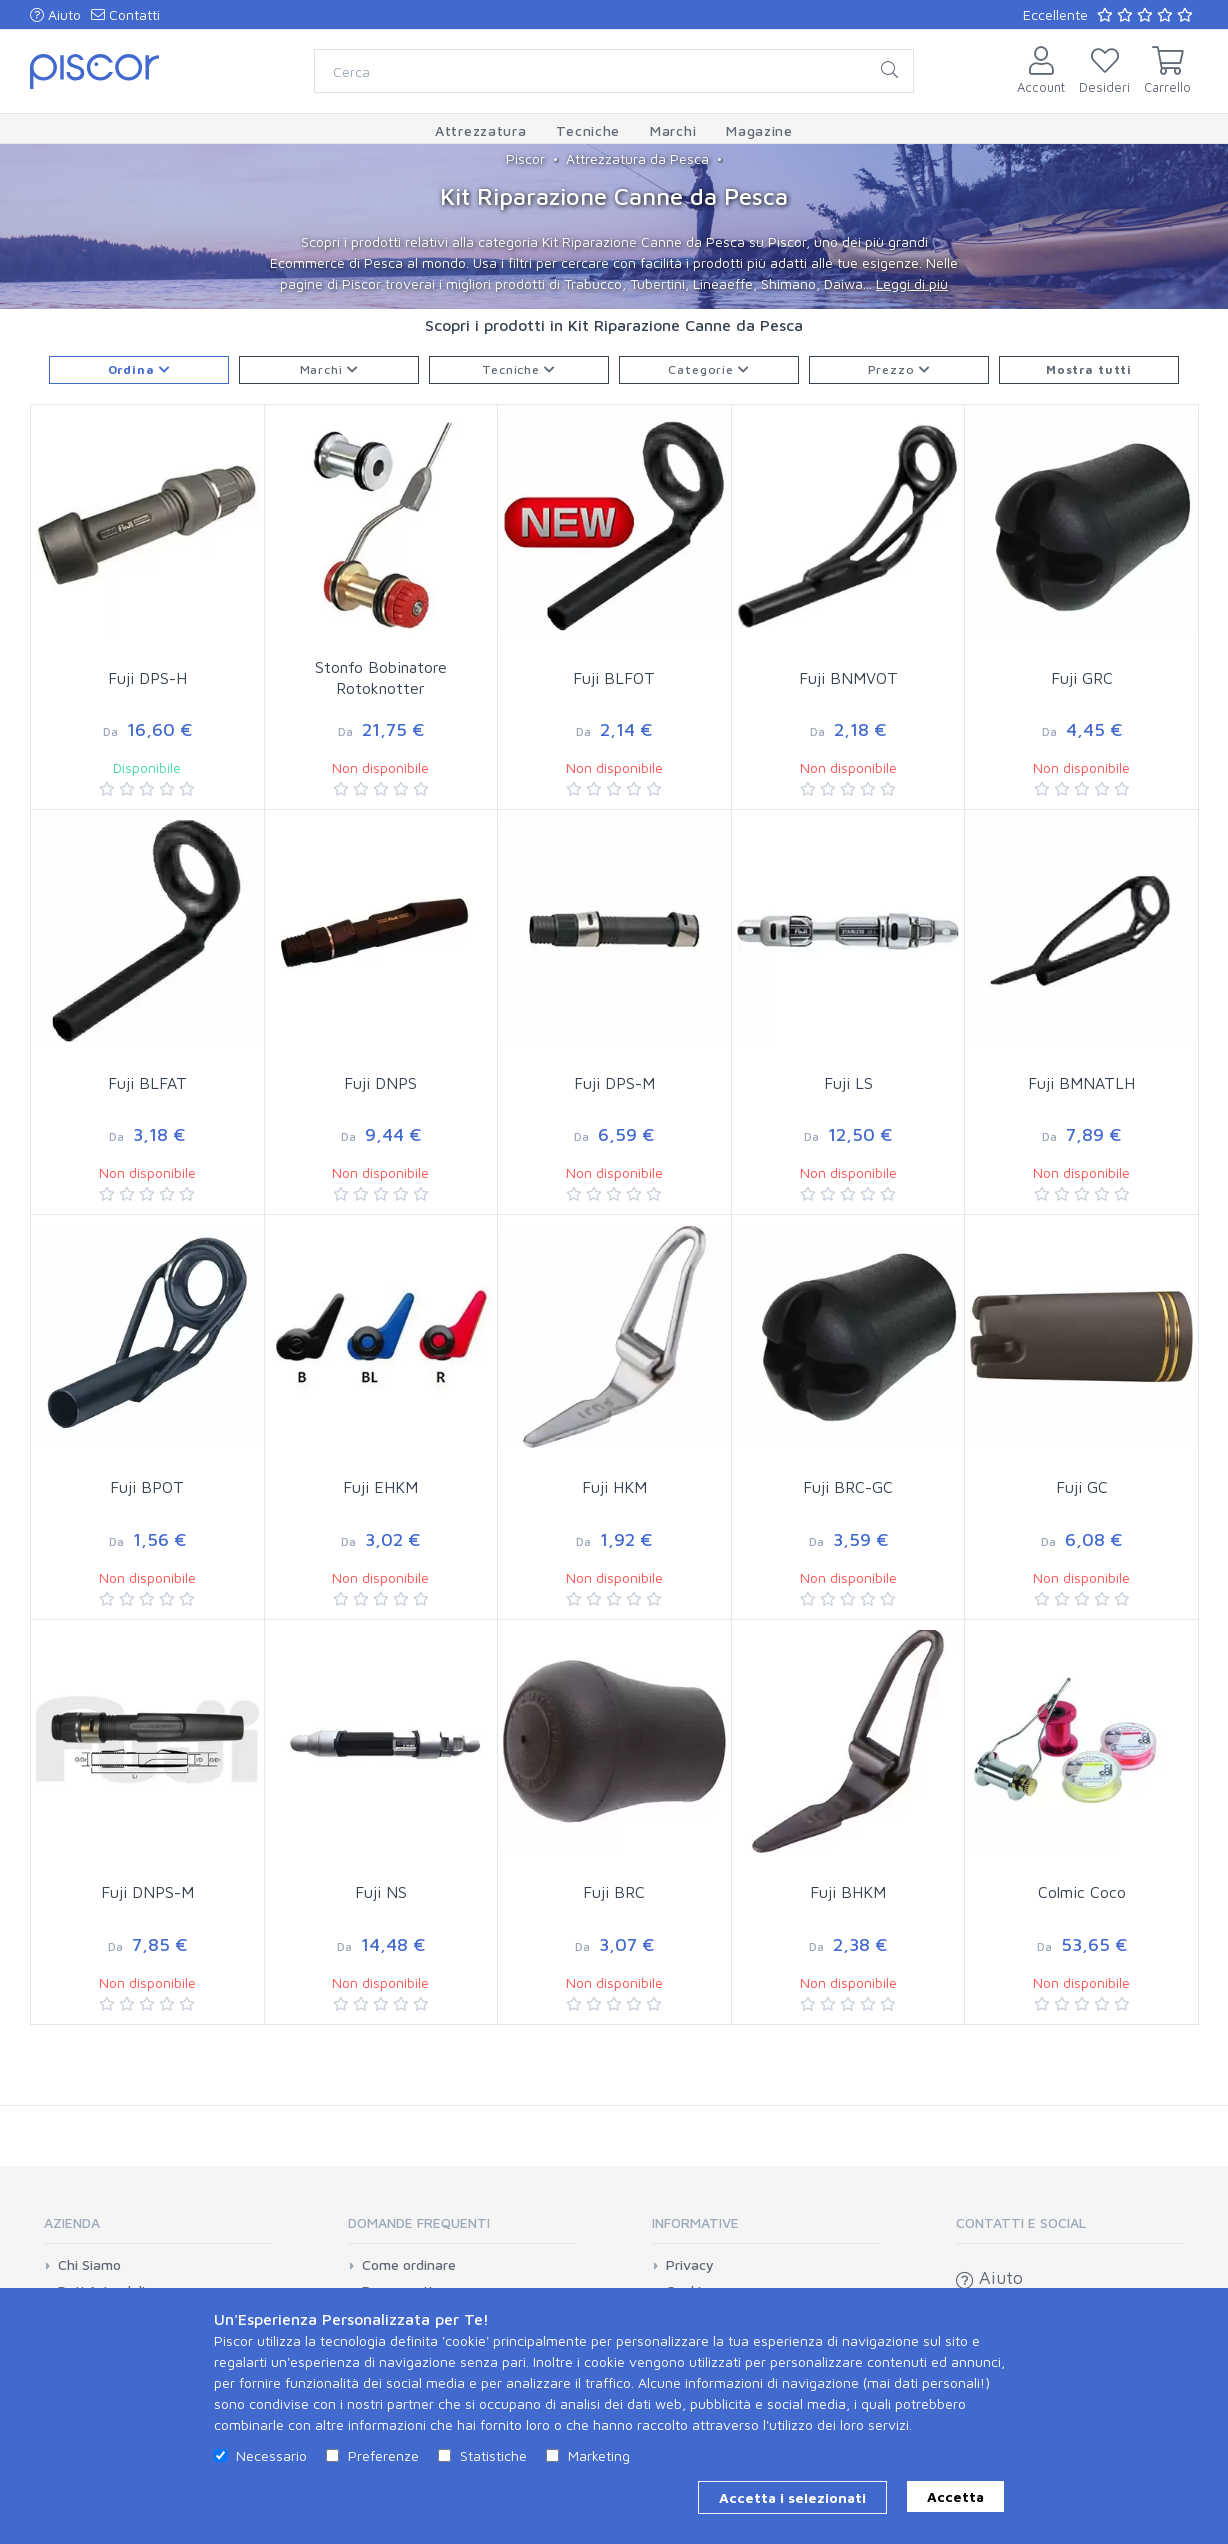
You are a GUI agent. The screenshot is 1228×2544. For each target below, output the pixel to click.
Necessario (271, 2455)
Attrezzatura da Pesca (637, 158)
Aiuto (55, 14)
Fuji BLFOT (614, 678)
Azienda (72, 2222)
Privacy (690, 2265)
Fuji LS (848, 1083)
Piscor (525, 158)
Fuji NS (381, 1892)
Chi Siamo (89, 2265)
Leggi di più (912, 283)
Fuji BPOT (147, 1487)
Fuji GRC (1082, 678)
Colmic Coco (1082, 1892)
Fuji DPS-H (147, 678)
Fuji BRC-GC (848, 1487)
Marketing (599, 2455)
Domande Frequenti (419, 2222)
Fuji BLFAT (147, 1083)
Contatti (125, 14)
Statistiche (493, 2455)
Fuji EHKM (380, 1487)
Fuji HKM (614, 1487)
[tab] (158, 2229)
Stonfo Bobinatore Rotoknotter (381, 677)
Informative (695, 2222)
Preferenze (383, 2455)
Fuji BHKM (848, 1892)
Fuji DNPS (380, 1083)
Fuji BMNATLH (1081, 1083)
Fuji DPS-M (614, 1083)
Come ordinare (409, 2265)
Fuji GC (1082, 1487)
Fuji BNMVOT (848, 678)
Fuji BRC (614, 1892)
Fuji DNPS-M (147, 1892)
